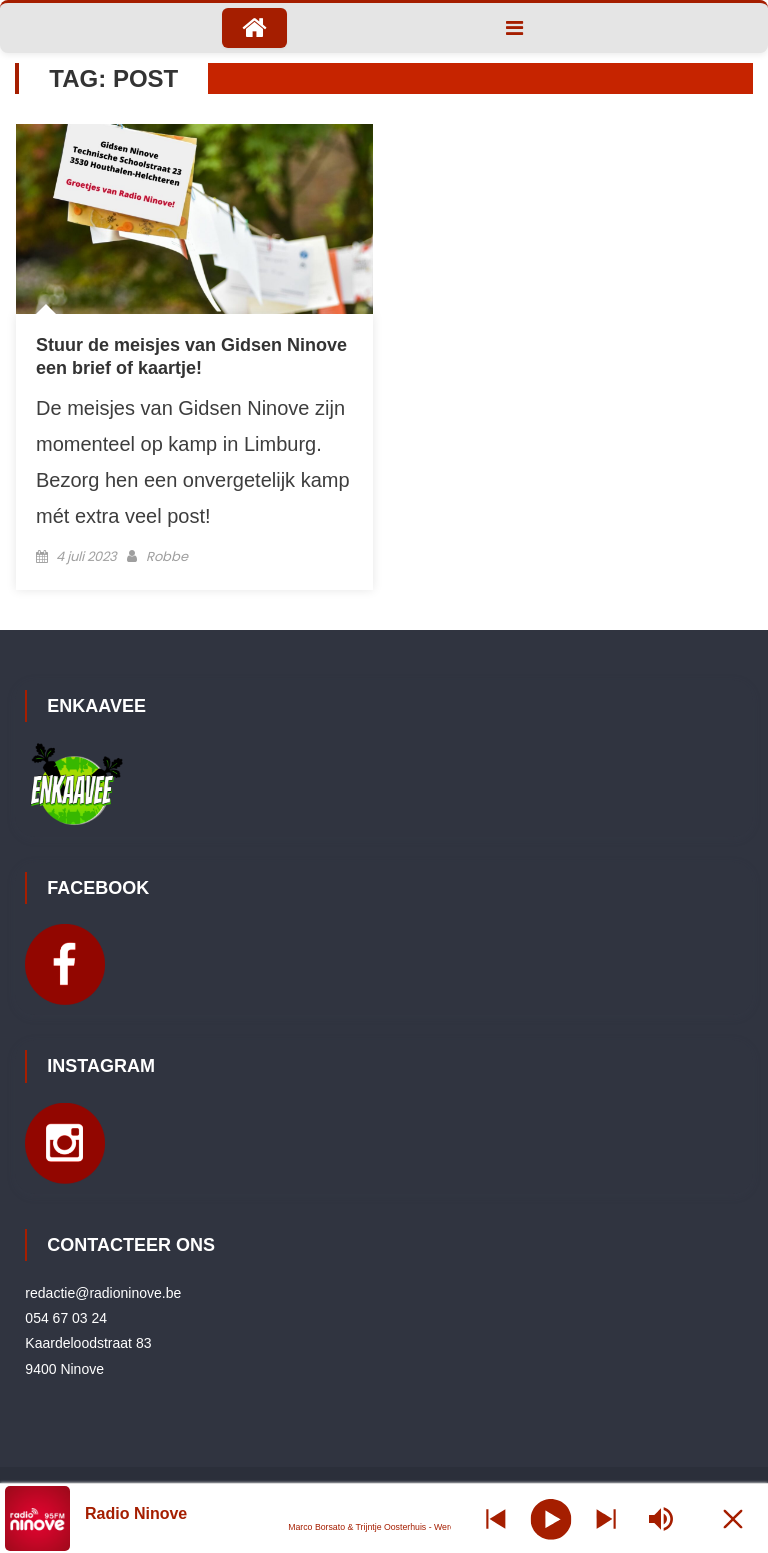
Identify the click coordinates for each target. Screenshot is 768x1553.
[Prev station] (606, 1518)
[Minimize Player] (733, 1518)
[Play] (550, 1518)
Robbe (167, 556)
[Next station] (496, 1518)
